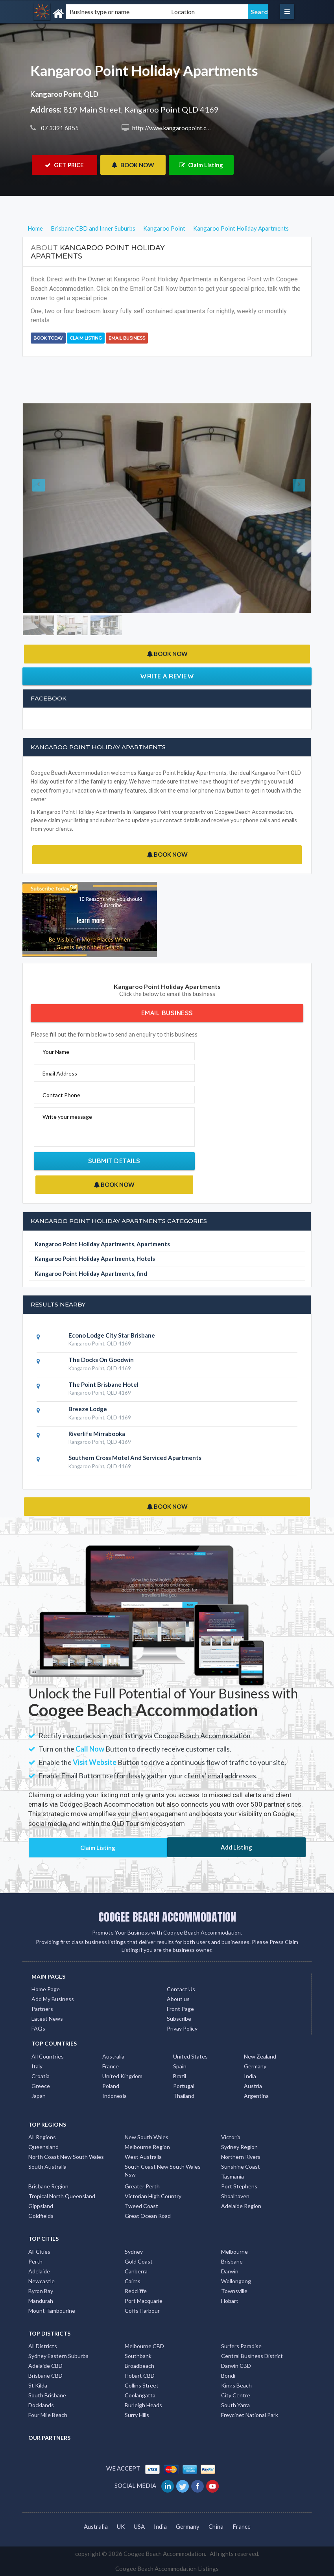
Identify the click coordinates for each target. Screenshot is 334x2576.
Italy (36, 2066)
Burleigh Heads (143, 2405)
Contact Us (181, 1989)
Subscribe (179, 2018)
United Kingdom (122, 2076)
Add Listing (236, 1847)
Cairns (132, 2281)
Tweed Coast (141, 2206)
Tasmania (232, 2176)
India (250, 2076)
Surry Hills (137, 2415)
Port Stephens (239, 2186)
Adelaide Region (241, 2206)
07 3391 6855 (59, 127)
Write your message (67, 1116)
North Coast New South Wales (66, 2156)
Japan (38, 2095)
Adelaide (39, 2271)
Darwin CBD (236, 2365)
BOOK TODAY (48, 338)
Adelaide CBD (45, 2365)
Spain (179, 2066)
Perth (35, 2261)
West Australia (143, 2156)
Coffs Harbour (142, 2310)
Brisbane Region (48, 2186)
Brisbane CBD (45, 2375)
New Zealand (260, 2056)
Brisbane (232, 2261)
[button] (44, 508)
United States (190, 2056)
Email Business (127, 338)
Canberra (136, 2271)
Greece (40, 2086)
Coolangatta (140, 2395)
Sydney (134, 2251)
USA (139, 2526)
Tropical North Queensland (61, 2196)
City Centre (235, 2395)
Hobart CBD (140, 2375)
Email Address (59, 1073)
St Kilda (37, 2385)
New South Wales (146, 2137)
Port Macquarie (143, 2300)
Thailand (183, 2095)
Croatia (40, 2076)
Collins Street (142, 2385)
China (216, 2526)
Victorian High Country (153, 2196)
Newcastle (41, 2281)
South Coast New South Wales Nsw (163, 2170)
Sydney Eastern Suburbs (58, 2355)
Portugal (183, 2086)
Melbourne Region (147, 2147)
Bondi (228, 2375)
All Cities (39, 2251)
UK (121, 2526)
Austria (253, 2086)
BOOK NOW (132, 164)
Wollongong (236, 2281)
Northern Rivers (240, 2156)
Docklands (41, 2405)
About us (178, 1999)
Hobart (229, 2300)
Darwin (229, 2271)
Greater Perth (142, 2186)
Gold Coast (139, 2261)
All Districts (42, 2346)
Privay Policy (182, 2028)
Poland (110, 2086)
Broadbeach (139, 2365)
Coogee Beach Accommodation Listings (167, 2568)
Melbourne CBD (144, 2346)
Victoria (230, 2137)
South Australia (47, 2166)
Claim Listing (201, 164)
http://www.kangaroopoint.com (172, 127)
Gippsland (40, 2206)
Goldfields (41, 2215)
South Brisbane (47, 2395)
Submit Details (114, 1161)
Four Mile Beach (47, 2415)
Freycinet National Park (249, 2415)
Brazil (179, 2076)
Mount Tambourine (51, 2310)
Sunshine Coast (240, 2166)
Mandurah (40, 2300)
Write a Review (167, 676)
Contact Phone (61, 1095)
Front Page (180, 2008)
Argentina (256, 2095)
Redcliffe (136, 2291)
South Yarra (235, 2405)
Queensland (43, 2147)
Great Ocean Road (148, 2215)
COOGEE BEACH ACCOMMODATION (167, 1917)
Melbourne (234, 2251)
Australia (113, 2056)
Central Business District (252, 2355)
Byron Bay (40, 2291)
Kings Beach (236, 2385)
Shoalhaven (235, 2196)
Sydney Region (239, 2147)
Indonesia (114, 2095)
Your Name (55, 1051)
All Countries (47, 2056)
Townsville (234, 2291)
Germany (255, 2066)
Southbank (138, 2355)
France (110, 2066)
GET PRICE (64, 164)
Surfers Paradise (241, 2346)
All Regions (42, 2137)
